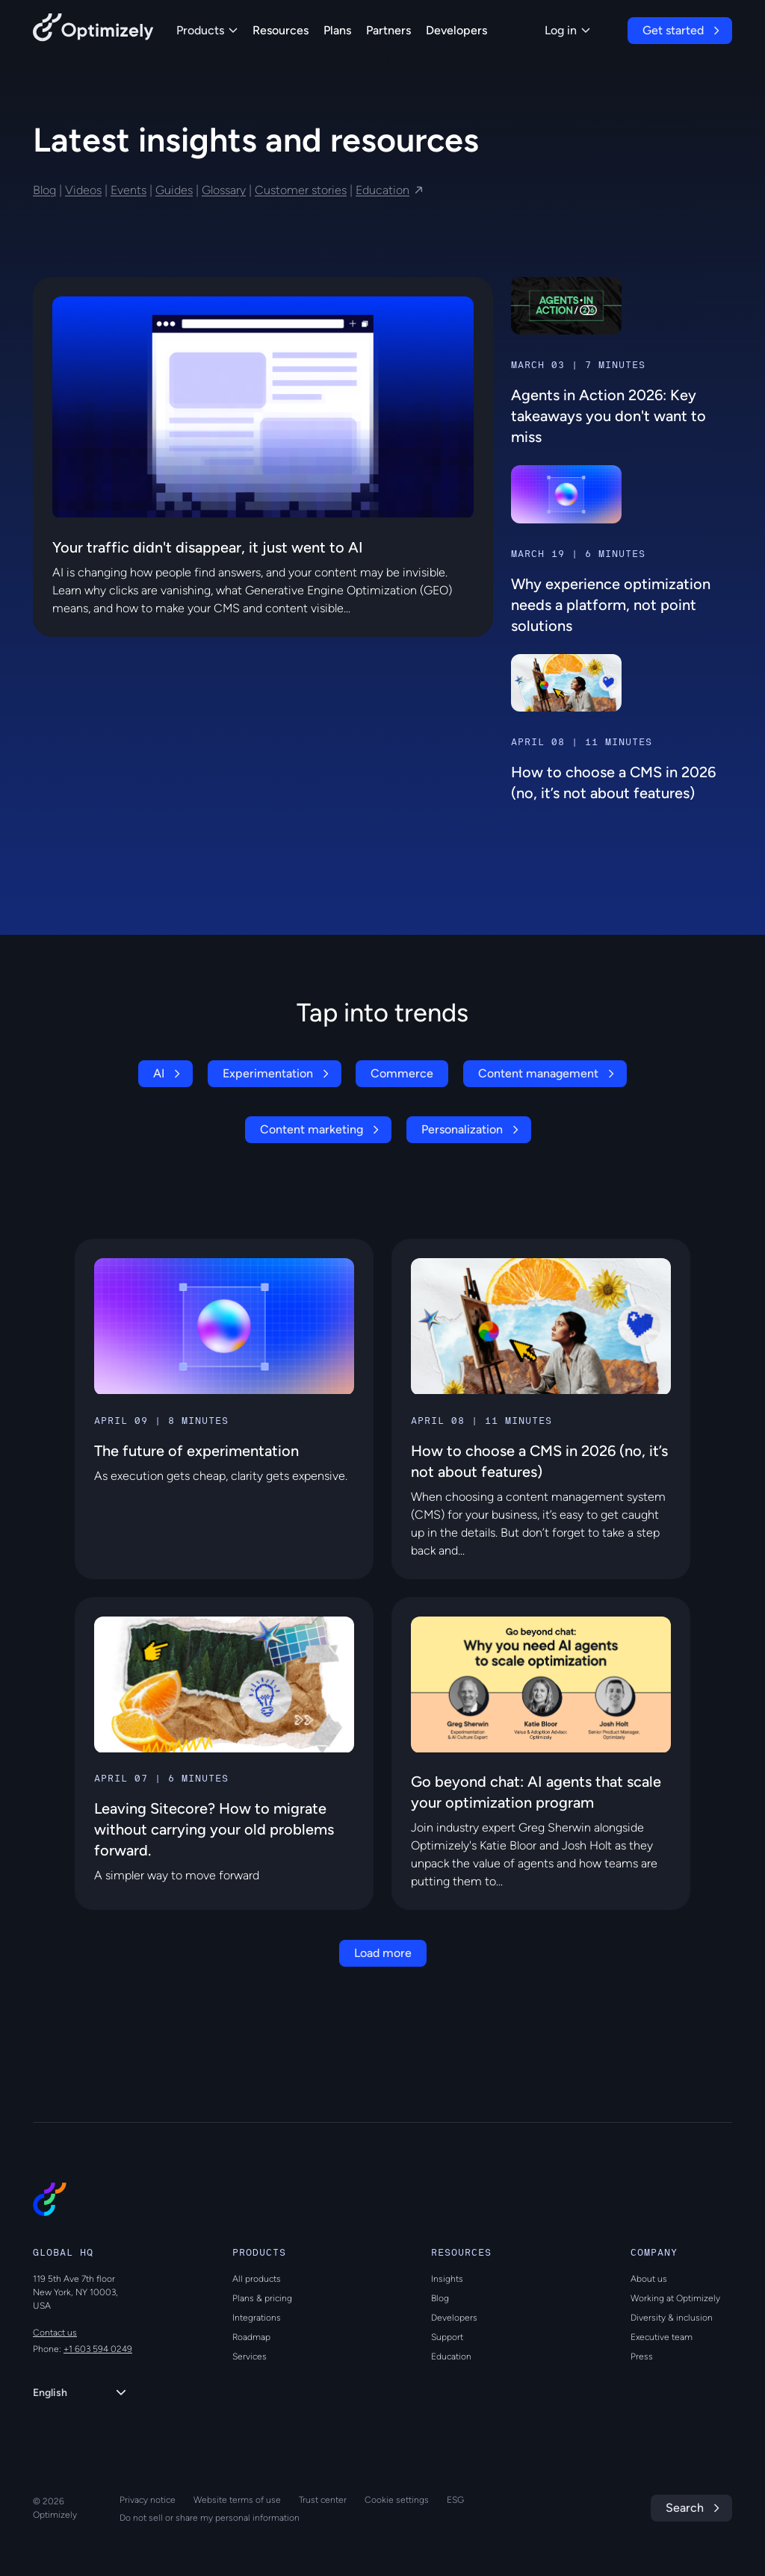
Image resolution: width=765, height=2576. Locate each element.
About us (649, 2279)
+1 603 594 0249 (98, 2349)
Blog (44, 190)
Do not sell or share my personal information (210, 2518)
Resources (281, 30)
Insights (447, 2279)
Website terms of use (237, 2500)
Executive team (662, 2337)
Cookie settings (397, 2500)
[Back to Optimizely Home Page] (93, 30)
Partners (388, 30)
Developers (456, 30)
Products (207, 30)
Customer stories (301, 190)
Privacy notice (148, 2500)
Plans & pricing (262, 2298)
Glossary (224, 190)
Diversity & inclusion (672, 2317)
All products (256, 2279)
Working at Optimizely (675, 2298)
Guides (174, 190)
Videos (83, 190)
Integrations (256, 2317)
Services (249, 2356)
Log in (567, 30)
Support (447, 2337)
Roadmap (251, 2337)
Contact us (55, 2332)
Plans (337, 30)
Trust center (323, 2500)
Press (642, 2356)
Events (128, 190)
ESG (455, 2500)
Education (382, 190)
